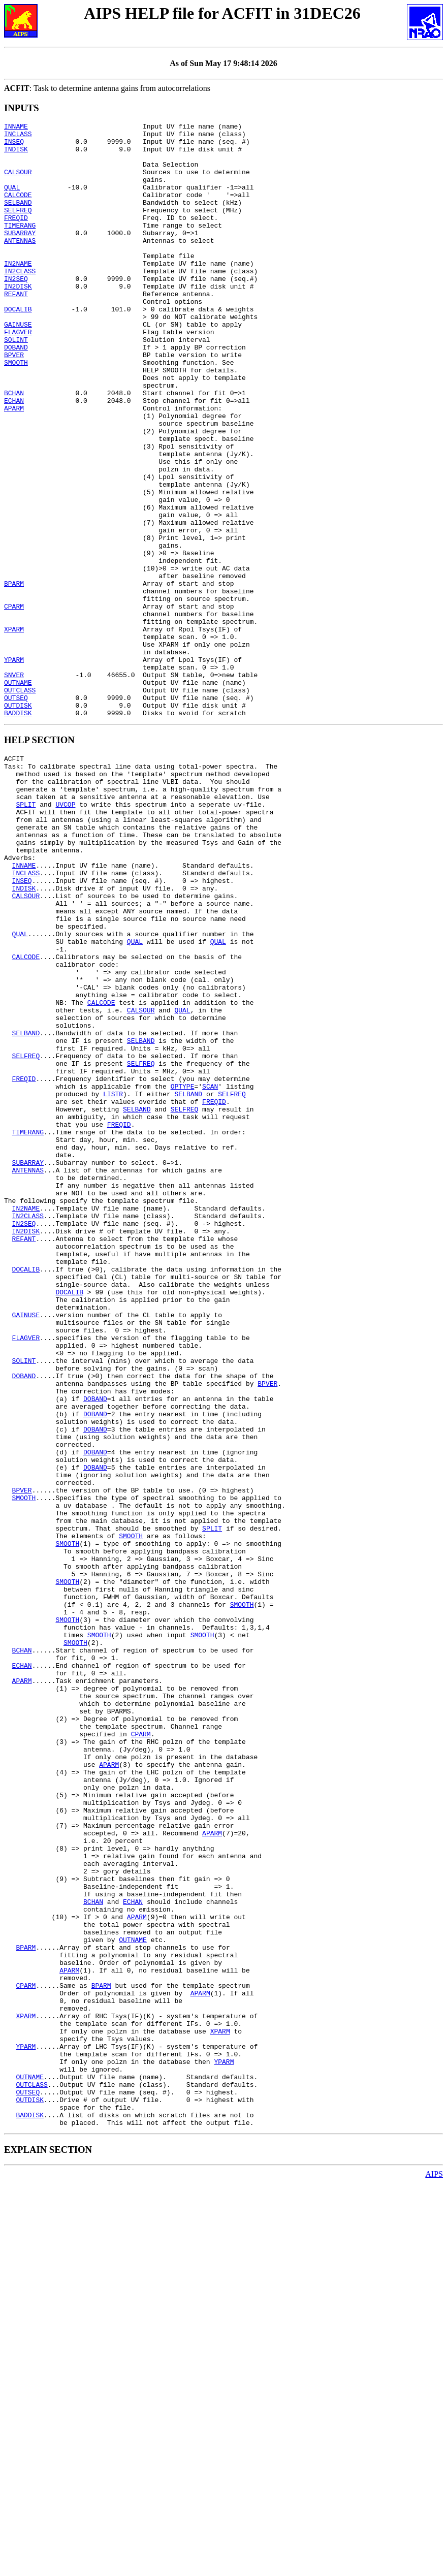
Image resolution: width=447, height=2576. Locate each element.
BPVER (14, 401)
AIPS (434, 2567)
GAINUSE (18, 365)
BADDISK (18, 831)
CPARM (14, 703)
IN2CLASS (20, 301)
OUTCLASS (20, 804)
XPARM (14, 731)
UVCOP (65, 933)
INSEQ (14, 145)
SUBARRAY (20, 255)
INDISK (16, 155)
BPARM (14, 676)
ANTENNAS (20, 264)
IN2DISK (18, 319)
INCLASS (18, 136)
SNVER (14, 785)
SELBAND (18, 219)
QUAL (12, 200)
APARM (14, 465)
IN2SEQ (16, 310)
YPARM (14, 767)
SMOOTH (16, 411)
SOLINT (16, 383)
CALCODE (18, 209)
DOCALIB (18, 347)
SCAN (210, 1272)
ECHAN (14, 456)
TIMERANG (20, 246)
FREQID (16, 237)
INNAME (16, 127)
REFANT (16, 328)
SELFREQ (18, 228)
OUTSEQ (16, 813)
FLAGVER (18, 374)
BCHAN (14, 447)
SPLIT (26, 933)
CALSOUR (18, 182)
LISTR (113, 1281)
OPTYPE (183, 1272)
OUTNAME (18, 795)
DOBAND (16, 392)
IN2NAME (18, 292)
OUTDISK (18, 822)
